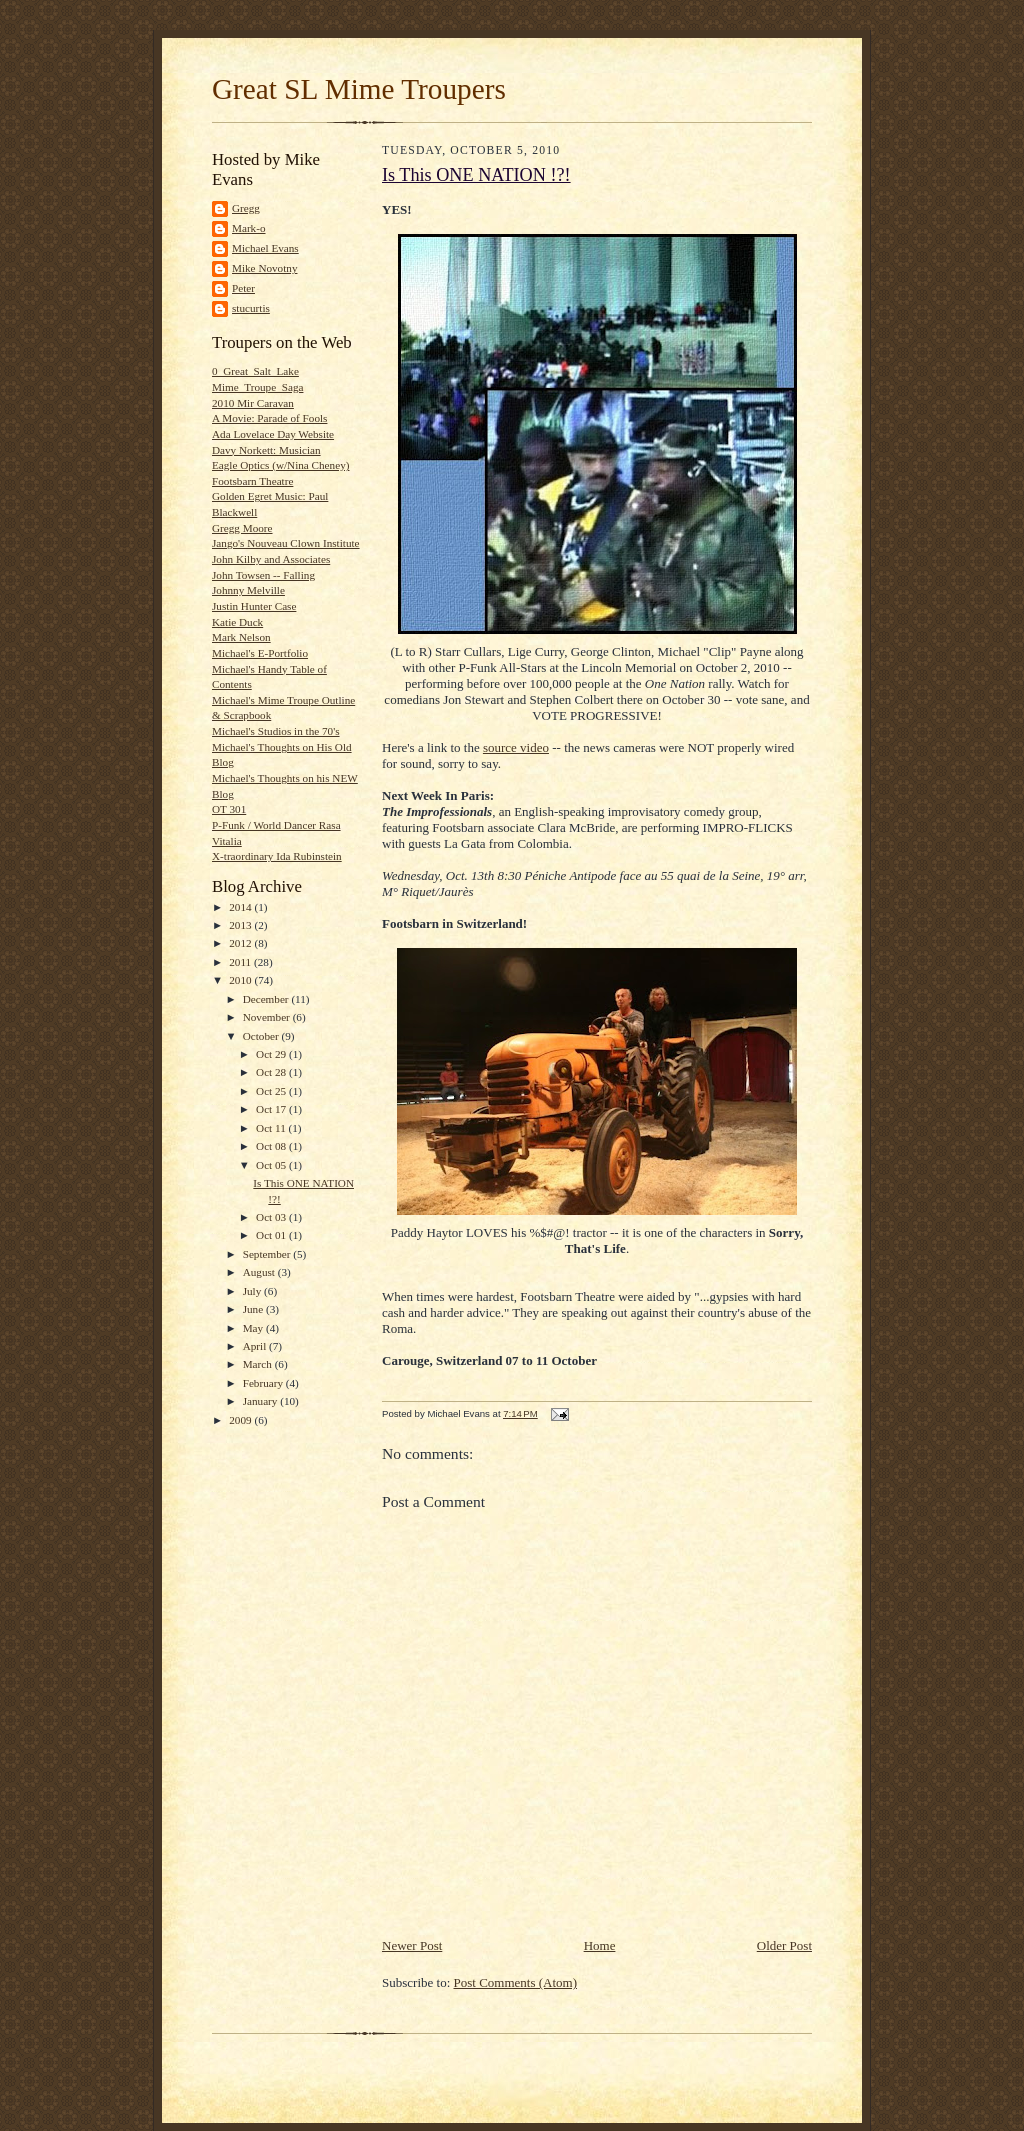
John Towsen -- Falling (263, 575)
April (256, 1346)
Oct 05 (272, 1165)
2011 (241, 962)
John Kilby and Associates (271, 559)
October (262, 1036)
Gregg (246, 208)
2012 (241, 943)
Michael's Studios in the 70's (276, 731)
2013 (241, 925)
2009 (241, 1420)
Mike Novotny (264, 268)
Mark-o (249, 228)
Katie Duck (237, 622)
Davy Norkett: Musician (266, 450)
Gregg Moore (242, 528)
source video (516, 747)
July (253, 1291)
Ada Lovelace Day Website (273, 434)
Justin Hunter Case (254, 606)
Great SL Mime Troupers (359, 89)
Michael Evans (265, 248)
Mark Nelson (241, 637)
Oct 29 (272, 1054)
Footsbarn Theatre (252, 481)
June (254, 1309)
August (260, 1272)
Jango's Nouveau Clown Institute (286, 543)
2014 (241, 907)
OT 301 (229, 809)
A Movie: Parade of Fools (269, 418)
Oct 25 (272, 1091)
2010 (241, 980)
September (268, 1254)
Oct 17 (272, 1109)
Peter (243, 288)
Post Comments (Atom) (516, 1982)
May (254, 1328)
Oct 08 (272, 1146)
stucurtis (251, 308)
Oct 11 (272, 1128)
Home (600, 1945)
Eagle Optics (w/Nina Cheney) (280, 465)
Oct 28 (272, 1072)
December (267, 999)
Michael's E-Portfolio (260, 653)
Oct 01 (272, 1235)
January (262, 1401)
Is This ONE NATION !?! (476, 175)
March (259, 1364)
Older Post (784, 1945)
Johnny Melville (248, 590)
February (264, 1383)
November (268, 1017)
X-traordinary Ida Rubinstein (277, 856)
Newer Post (412, 1945)
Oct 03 (272, 1217)
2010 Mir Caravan (253, 403)
